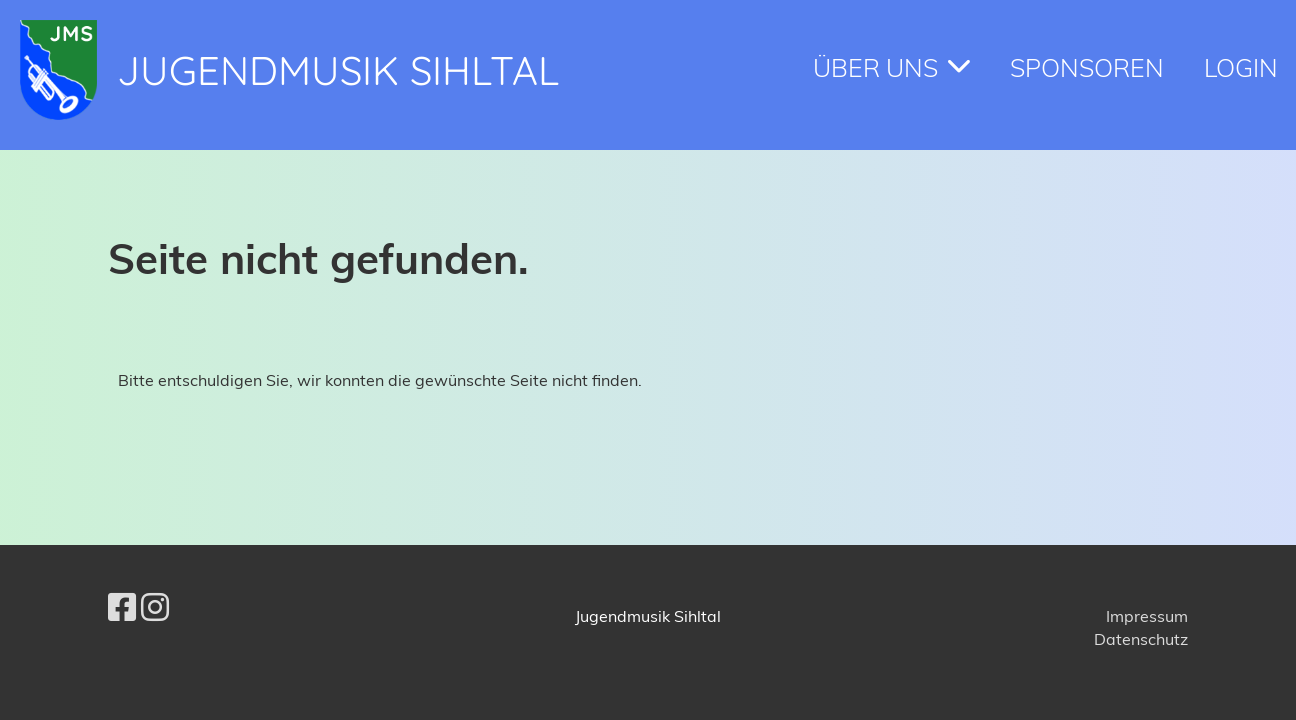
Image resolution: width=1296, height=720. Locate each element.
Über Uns (891, 67)
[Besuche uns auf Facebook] (122, 607)
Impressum (1147, 616)
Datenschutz (1141, 639)
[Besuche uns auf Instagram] (155, 607)
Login (1241, 67)
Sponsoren (1087, 67)
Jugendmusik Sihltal (338, 70)
